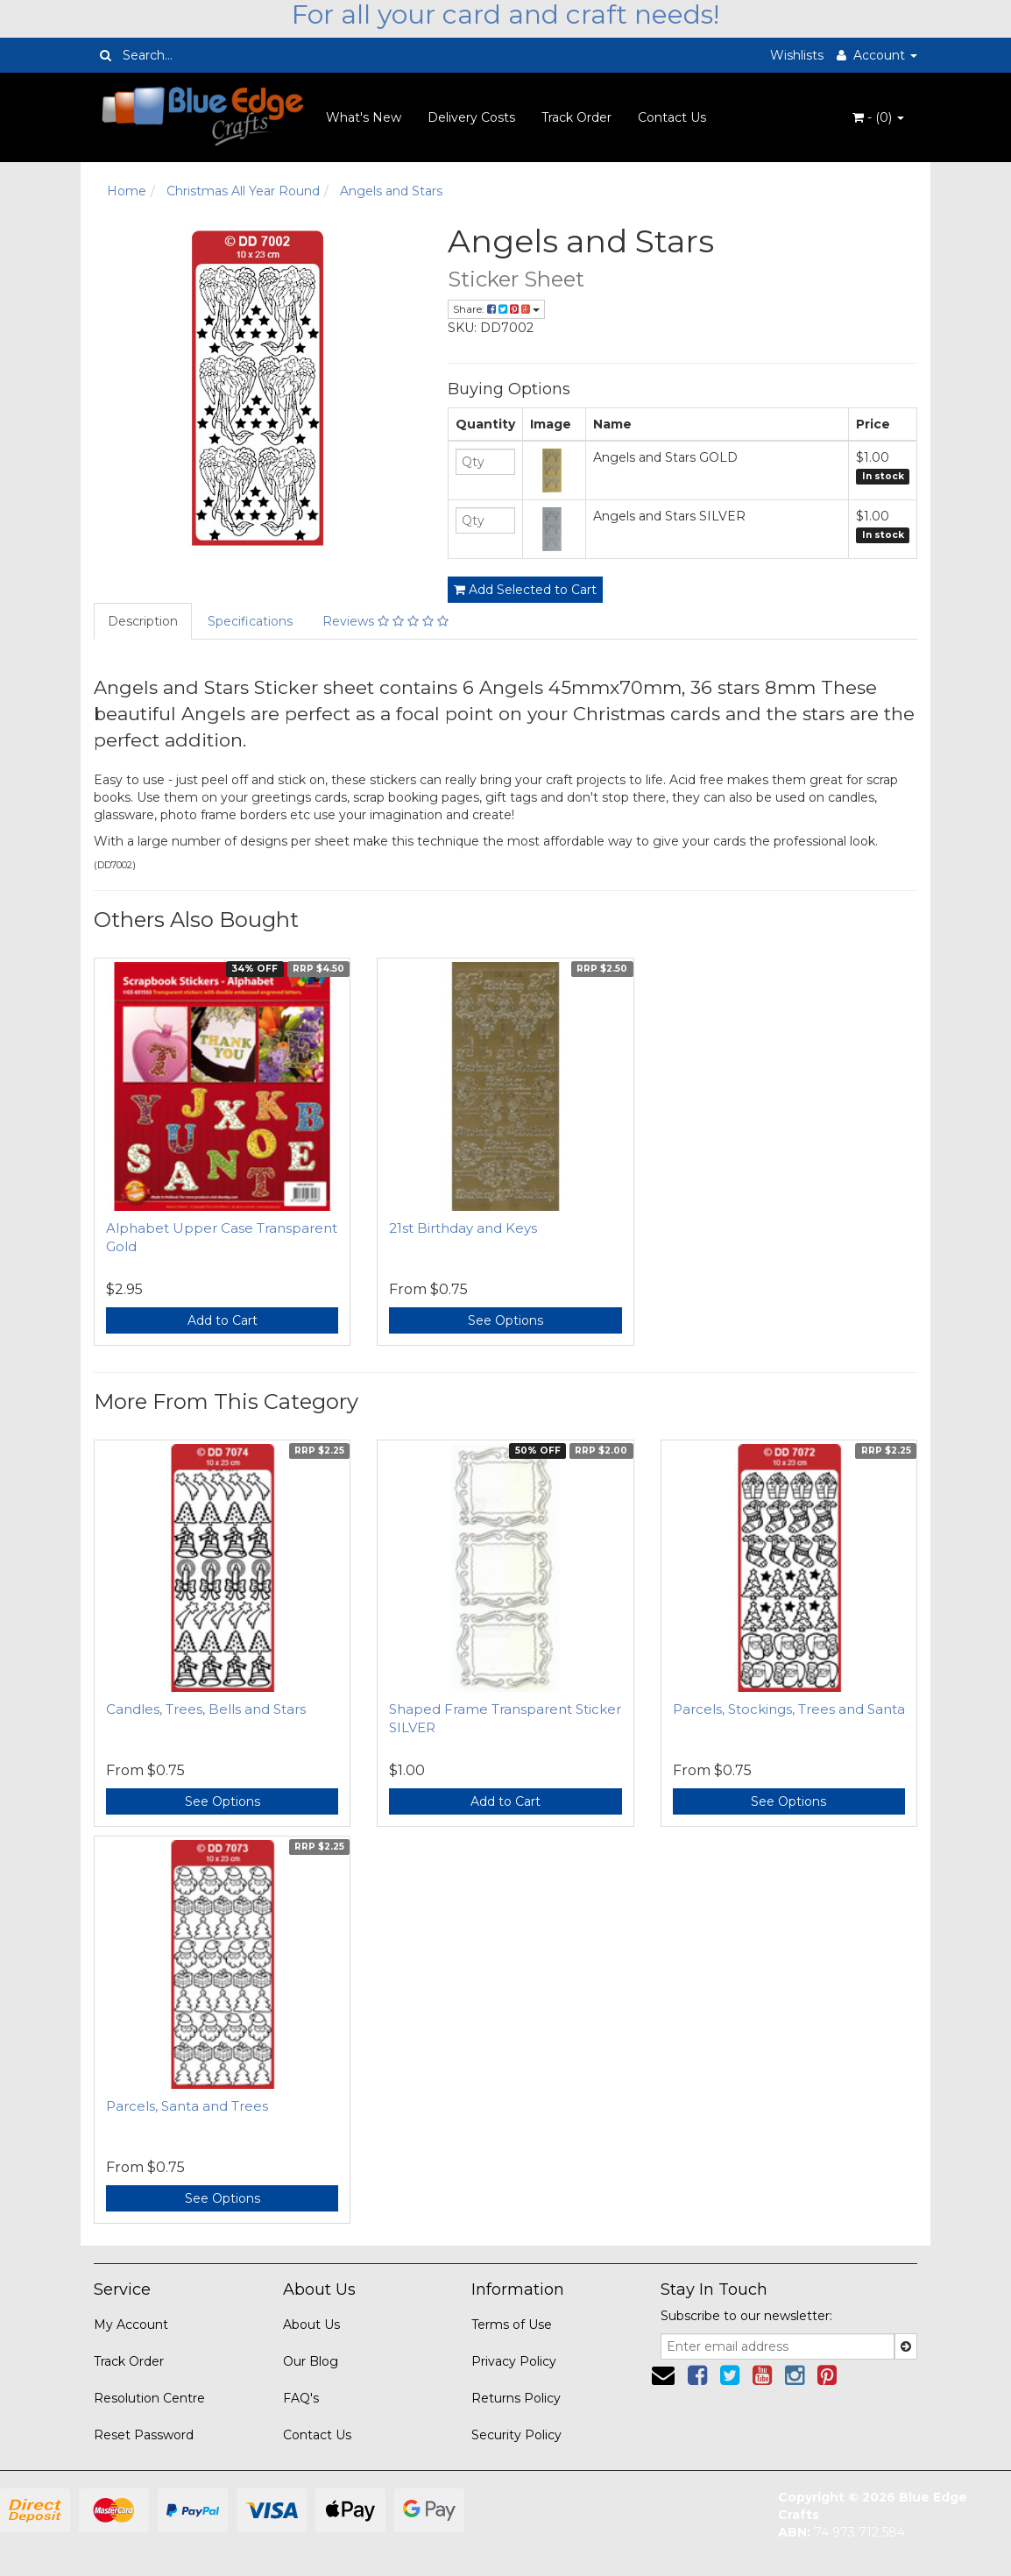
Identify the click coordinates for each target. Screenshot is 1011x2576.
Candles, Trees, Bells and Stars (206, 1709)
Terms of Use (511, 2324)
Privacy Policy (513, 2361)
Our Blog (310, 2361)
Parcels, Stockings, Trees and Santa (789, 1709)
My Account (131, 2324)
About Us (311, 2324)
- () (878, 117)
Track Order (576, 117)
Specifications (250, 621)
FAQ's (301, 2398)
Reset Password (144, 2435)
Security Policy (516, 2435)
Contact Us (672, 117)
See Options (505, 1320)
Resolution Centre (149, 2398)
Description (143, 621)
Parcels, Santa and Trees (187, 2106)
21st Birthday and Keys (463, 1228)
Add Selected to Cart (525, 590)
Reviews (385, 621)
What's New (363, 117)
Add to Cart (222, 1320)
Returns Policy (516, 2398)
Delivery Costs (471, 117)
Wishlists (797, 55)
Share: (496, 308)
